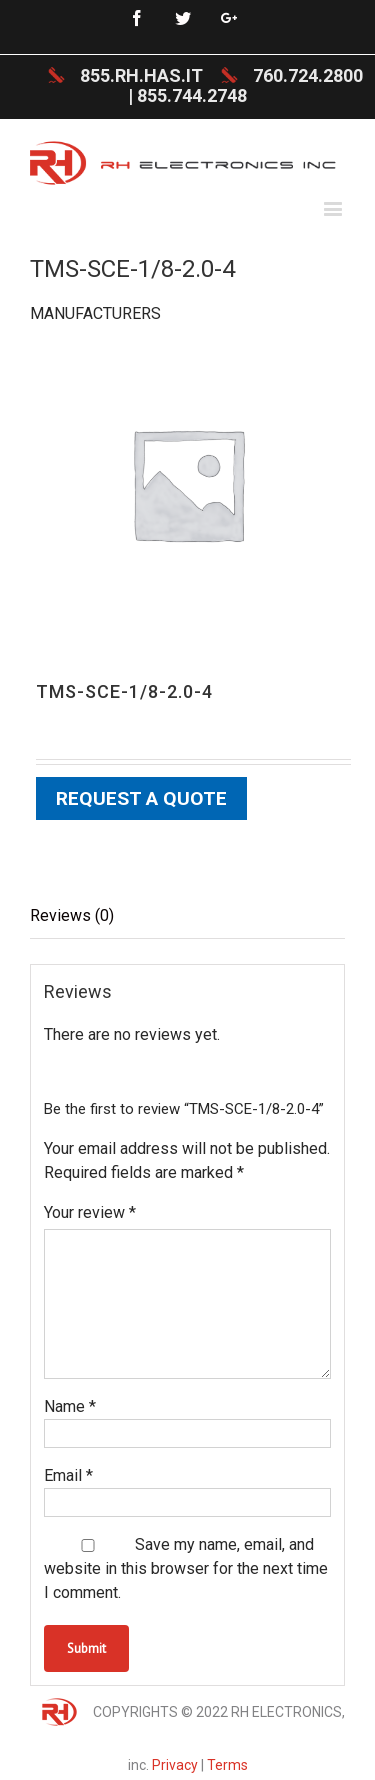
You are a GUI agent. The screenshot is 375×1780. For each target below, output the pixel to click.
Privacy (175, 1765)
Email (68, 1475)
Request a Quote (141, 798)
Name (70, 1406)
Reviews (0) (72, 915)
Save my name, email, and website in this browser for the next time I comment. (186, 1568)
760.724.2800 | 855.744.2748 (245, 85)
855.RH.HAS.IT (141, 75)
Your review (90, 1212)
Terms (227, 1765)
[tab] (187, 916)
